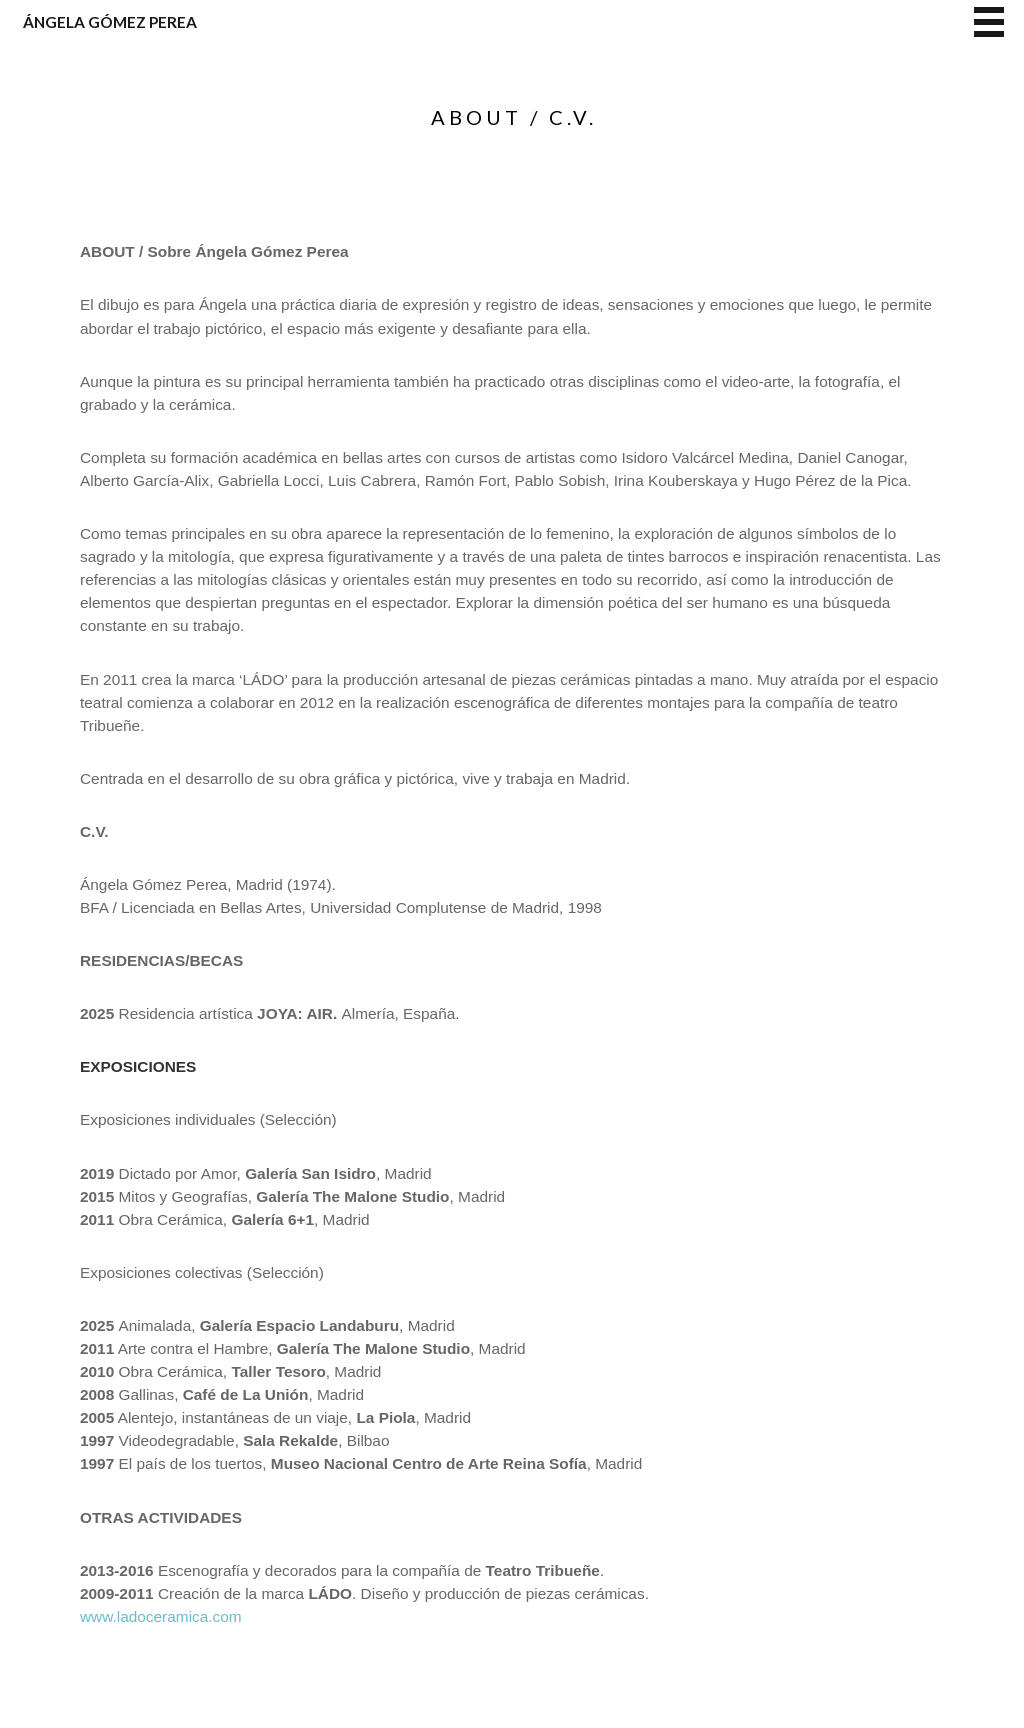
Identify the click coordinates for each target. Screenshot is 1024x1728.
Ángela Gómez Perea (110, 22)
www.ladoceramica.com (161, 1616)
